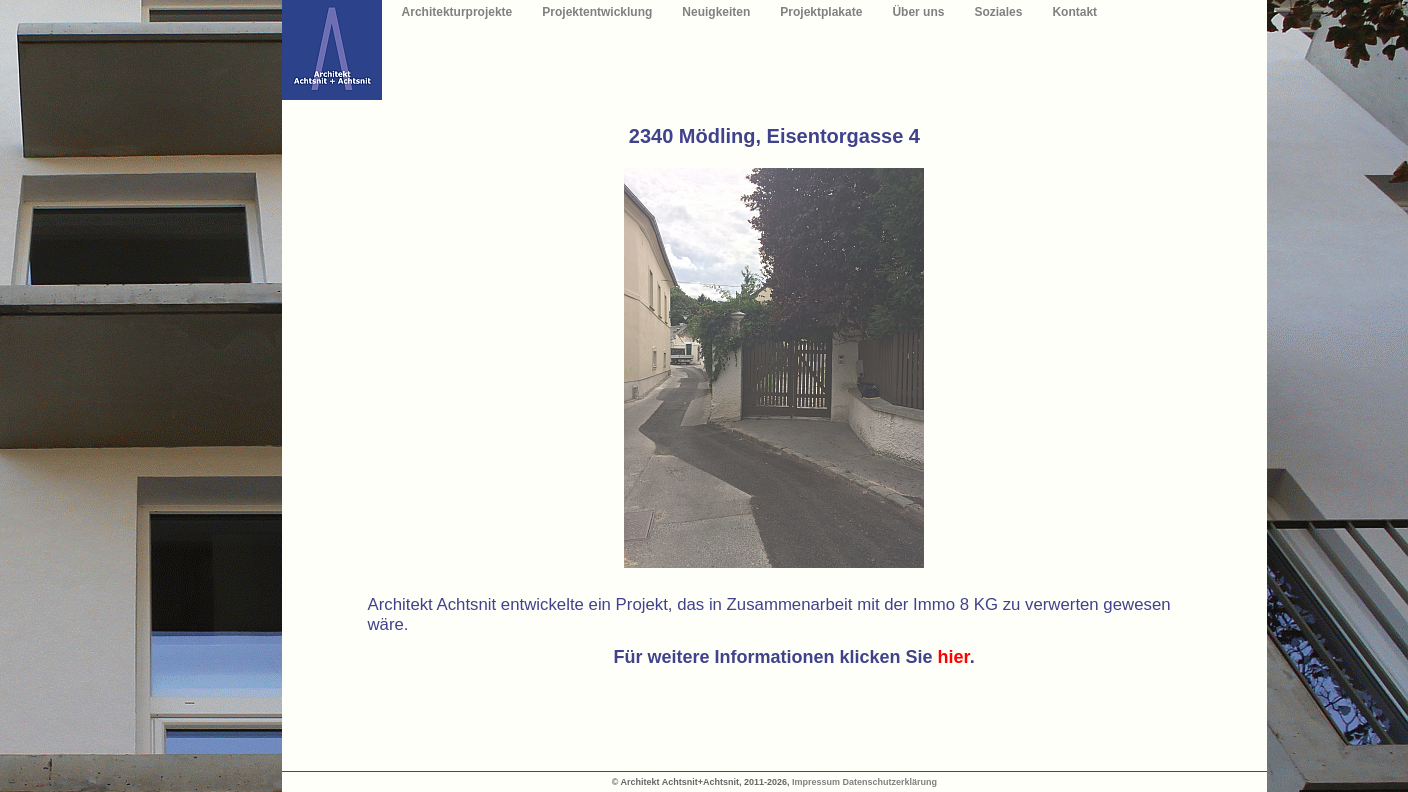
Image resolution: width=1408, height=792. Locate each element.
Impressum (816, 782)
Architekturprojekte (457, 12)
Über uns (918, 12)
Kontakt (1074, 12)
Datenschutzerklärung (890, 782)
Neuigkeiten (716, 12)
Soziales (998, 12)
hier (954, 657)
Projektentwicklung (597, 12)
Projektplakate (821, 12)
